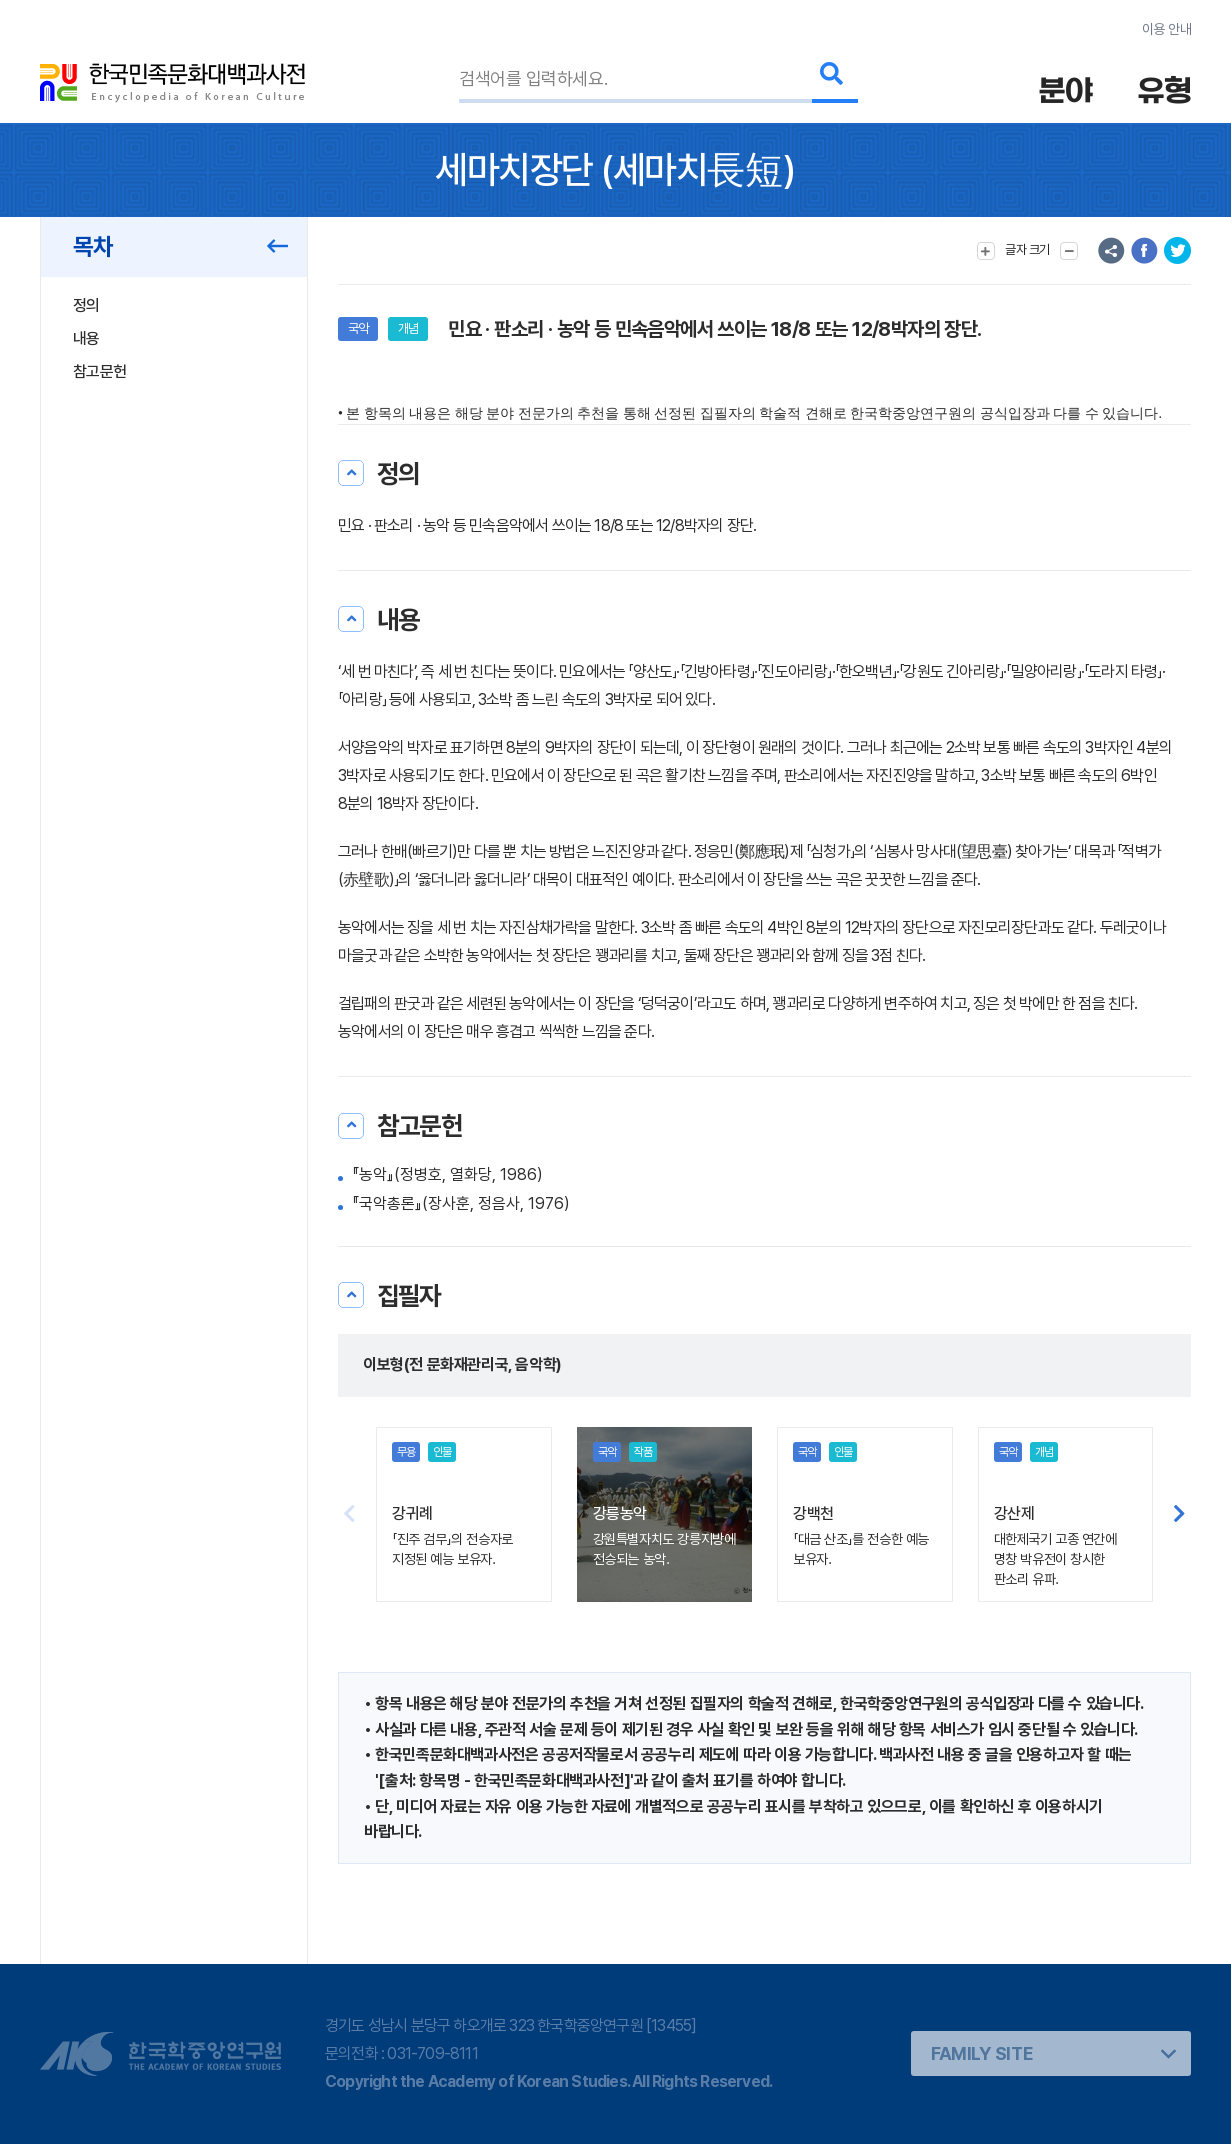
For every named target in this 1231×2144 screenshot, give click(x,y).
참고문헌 (99, 371)
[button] (1179, 1515)
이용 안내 (1166, 29)
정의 (86, 305)
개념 (408, 328)
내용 (86, 338)
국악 (358, 328)
